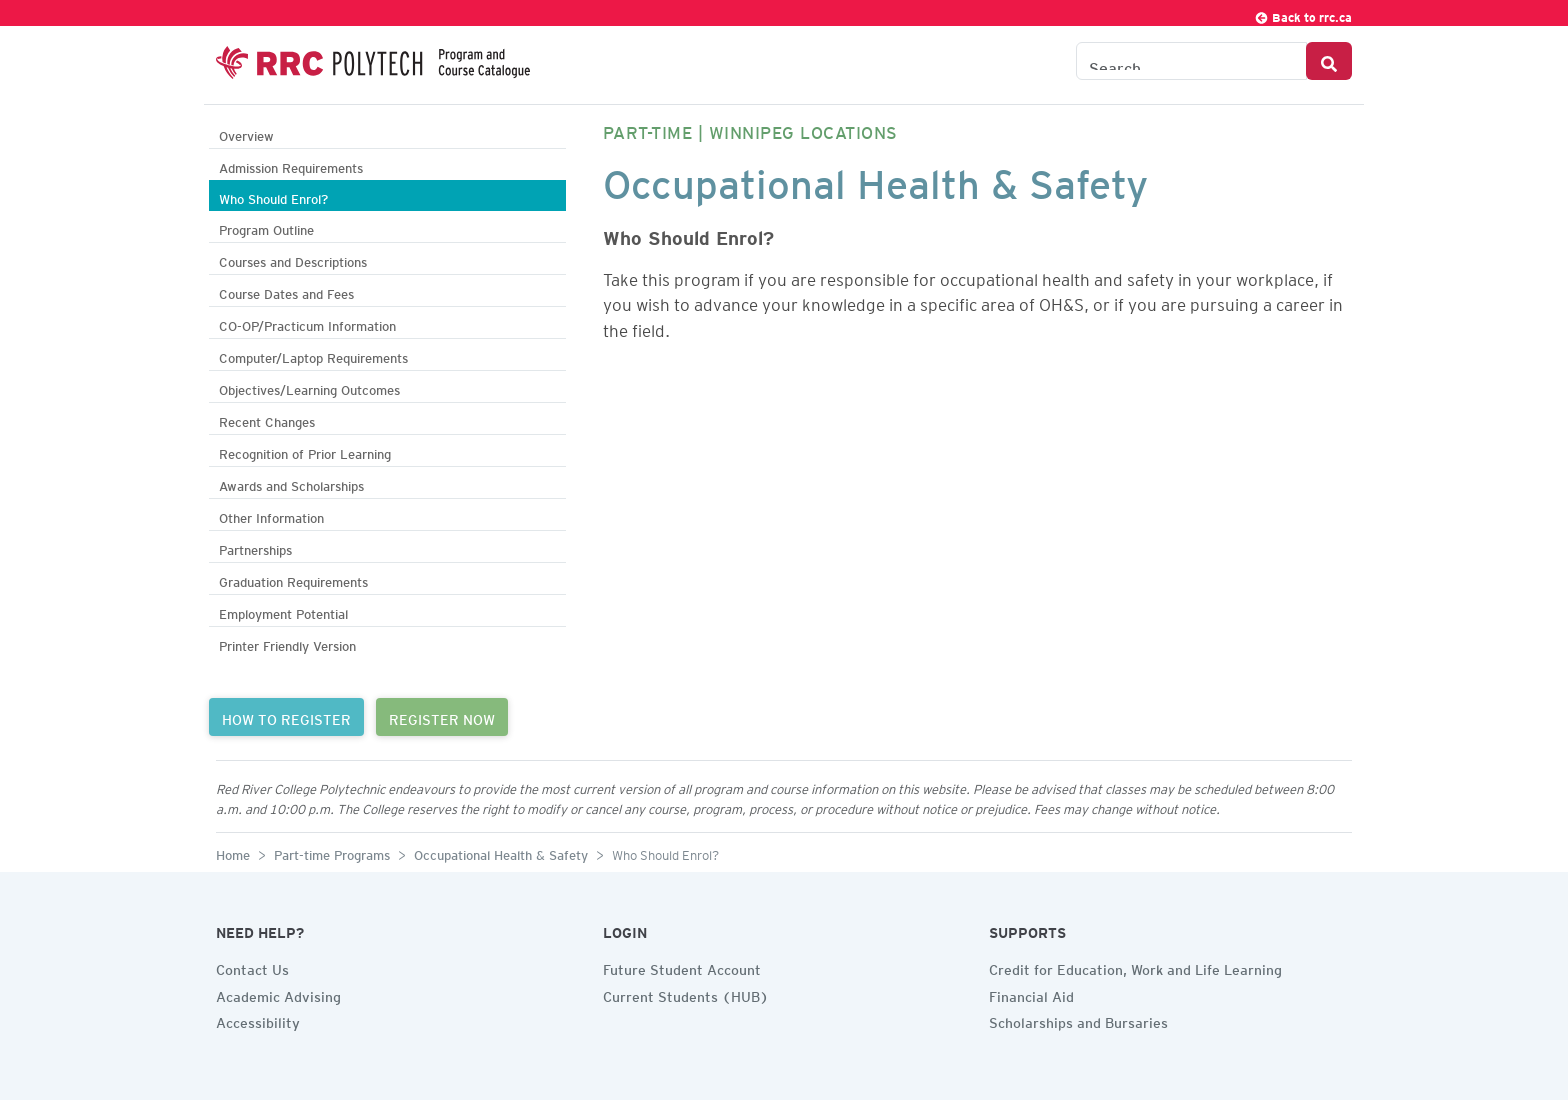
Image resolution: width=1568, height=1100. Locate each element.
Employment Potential (283, 611)
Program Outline (266, 227)
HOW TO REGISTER (286, 717)
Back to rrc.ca (1303, 14)
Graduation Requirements (293, 579)
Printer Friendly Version (287, 643)
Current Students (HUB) (686, 994)
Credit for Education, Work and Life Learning (1135, 967)
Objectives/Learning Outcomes (309, 387)
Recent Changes (267, 419)
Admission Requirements (291, 165)
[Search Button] (1329, 61)
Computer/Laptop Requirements (313, 355)
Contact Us (252, 967)
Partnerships (255, 547)
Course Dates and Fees (286, 291)
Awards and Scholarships (291, 483)
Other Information (271, 515)
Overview (246, 133)
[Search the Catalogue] (1191, 61)
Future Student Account (682, 967)
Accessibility (258, 1020)
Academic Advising (278, 994)
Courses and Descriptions (293, 259)
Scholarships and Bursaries (1078, 1020)
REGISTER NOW (442, 717)
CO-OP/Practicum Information (307, 323)
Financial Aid (1031, 994)
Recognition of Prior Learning (305, 451)
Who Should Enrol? (273, 196)
